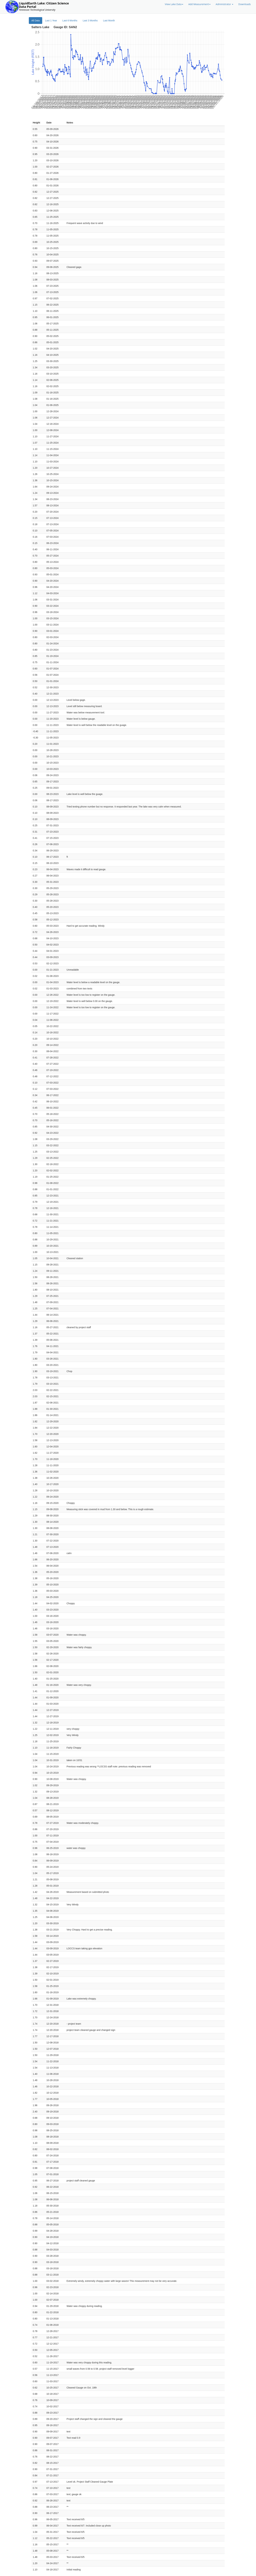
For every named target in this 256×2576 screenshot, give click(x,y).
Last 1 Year (51, 20)
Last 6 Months (69, 20)
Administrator (224, 4)
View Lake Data (174, 4)
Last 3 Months (90, 20)
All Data (35, 20)
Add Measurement (199, 4)
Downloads (244, 4)
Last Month (109, 20)
